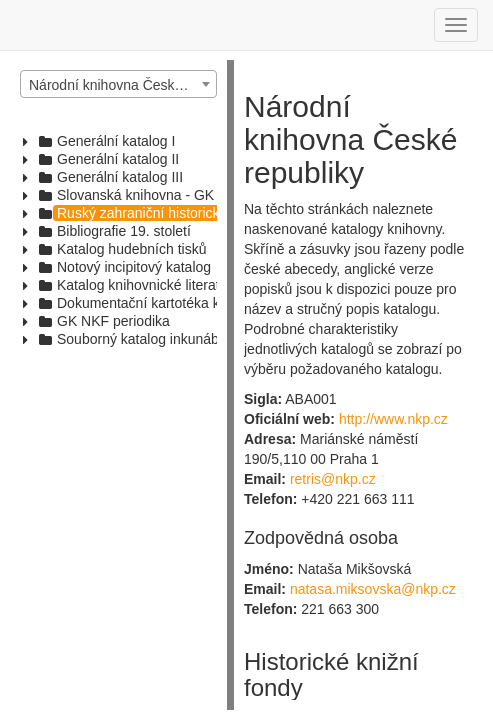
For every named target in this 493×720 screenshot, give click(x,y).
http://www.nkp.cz (393, 419)
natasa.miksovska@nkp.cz (373, 589)
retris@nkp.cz (333, 479)
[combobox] (118, 84)
